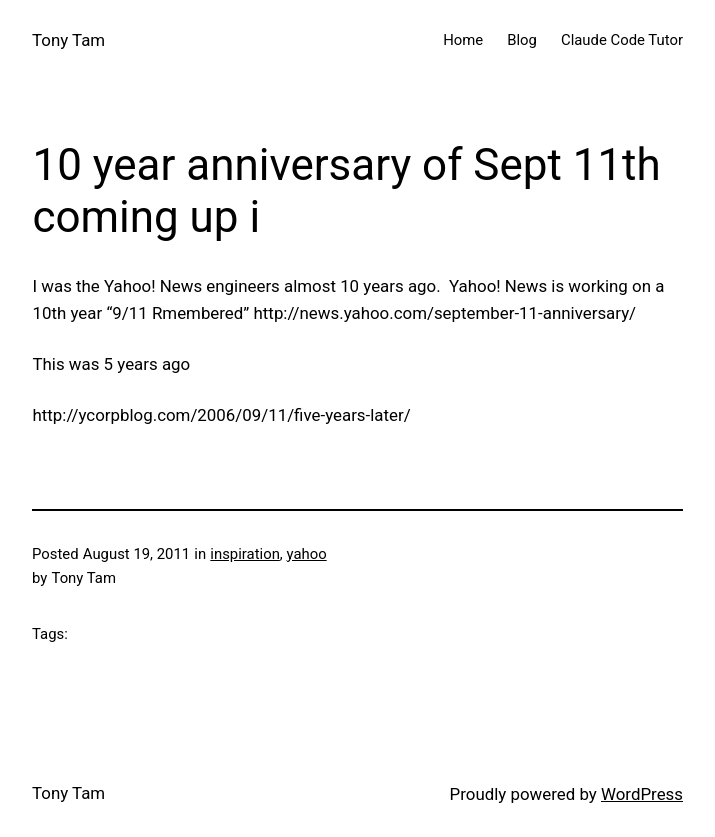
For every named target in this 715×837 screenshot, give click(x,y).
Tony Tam (68, 40)
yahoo (306, 554)
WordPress (642, 794)
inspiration (245, 554)
